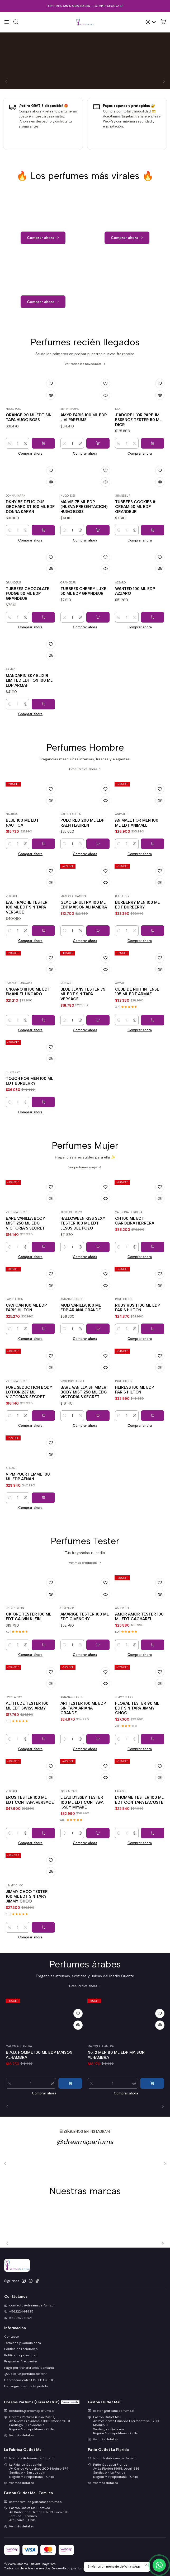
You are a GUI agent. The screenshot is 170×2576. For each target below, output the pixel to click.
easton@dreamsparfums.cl (111, 2411)
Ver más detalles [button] (19, 2435)
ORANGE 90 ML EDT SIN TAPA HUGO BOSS (28, 443)
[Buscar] (16, 22)
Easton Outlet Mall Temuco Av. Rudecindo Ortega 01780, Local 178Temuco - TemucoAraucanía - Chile (36, 2514)
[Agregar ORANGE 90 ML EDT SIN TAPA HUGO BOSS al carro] (43, 469)
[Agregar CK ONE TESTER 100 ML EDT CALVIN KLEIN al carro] (43, 1670)
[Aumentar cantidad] (25, 469)
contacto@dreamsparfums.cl (29, 2411)
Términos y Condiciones (22, 2343)
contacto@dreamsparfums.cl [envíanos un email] (29, 2305)
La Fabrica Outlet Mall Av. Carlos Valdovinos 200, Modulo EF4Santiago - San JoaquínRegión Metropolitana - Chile (36, 2470)
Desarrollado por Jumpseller (72, 2568)
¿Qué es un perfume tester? (25, 2374)
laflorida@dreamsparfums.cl (112, 2458)
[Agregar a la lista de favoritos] (50, 409)
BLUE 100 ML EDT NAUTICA (22, 848)
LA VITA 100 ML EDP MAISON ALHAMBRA (44, 2078)
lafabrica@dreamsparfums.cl (28, 2458)
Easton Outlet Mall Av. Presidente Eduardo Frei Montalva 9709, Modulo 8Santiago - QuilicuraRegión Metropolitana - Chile (123, 2425)
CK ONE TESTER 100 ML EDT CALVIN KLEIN (28, 1642)
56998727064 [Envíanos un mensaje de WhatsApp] (18, 2318)
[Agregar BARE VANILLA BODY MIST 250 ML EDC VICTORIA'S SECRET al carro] (43, 1272)
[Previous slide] (9, 2106)
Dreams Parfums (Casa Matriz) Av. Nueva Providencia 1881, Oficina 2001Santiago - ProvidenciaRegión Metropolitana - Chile (37, 2423)
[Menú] (7, 22)
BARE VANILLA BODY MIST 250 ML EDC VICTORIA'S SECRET (25, 1249)
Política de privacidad (20, 2355)
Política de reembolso (21, 2349)
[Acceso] (151, 22)
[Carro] (163, 22)
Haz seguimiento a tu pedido (26, 2386)
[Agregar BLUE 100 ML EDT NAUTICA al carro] (43, 869)
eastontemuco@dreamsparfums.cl (33, 2502)
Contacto (11, 2336)
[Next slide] (161, 2106)
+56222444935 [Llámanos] (18, 2311)
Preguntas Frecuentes (21, 2361)
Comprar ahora (30, 479)
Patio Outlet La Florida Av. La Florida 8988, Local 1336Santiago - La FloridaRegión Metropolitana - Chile (113, 2470)
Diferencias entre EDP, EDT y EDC (29, 2380)
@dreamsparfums (85, 2167)
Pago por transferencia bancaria (29, 2368)
